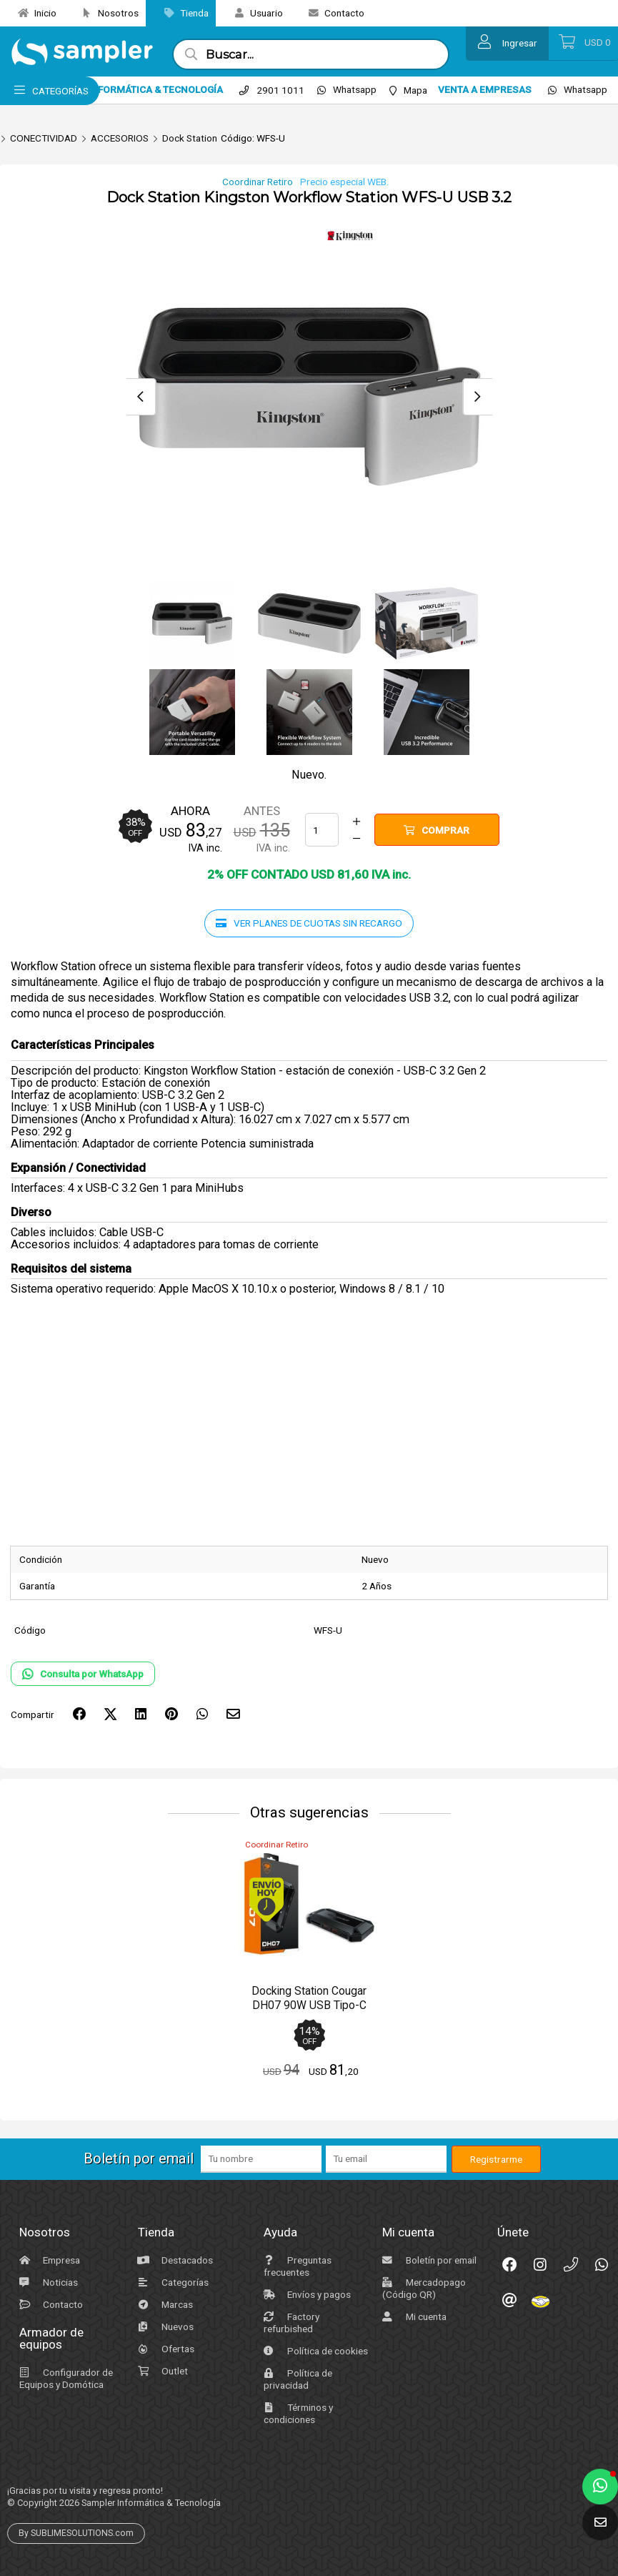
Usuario (253, 13)
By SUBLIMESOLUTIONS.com (76, 2533)
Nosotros (105, 13)
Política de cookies (314, 2351)
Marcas (163, 2304)
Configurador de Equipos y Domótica (64, 2378)
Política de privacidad (296, 2379)
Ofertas (164, 2348)
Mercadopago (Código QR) (422, 2288)
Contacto (330, 13)
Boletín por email (428, 2260)
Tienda (181, 13)
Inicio (31, 13)
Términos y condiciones (296, 2413)
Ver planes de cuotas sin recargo (309, 923)
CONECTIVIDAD (43, 138)
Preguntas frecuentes (296, 2266)
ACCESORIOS (120, 138)
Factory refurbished (289, 2322)
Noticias (47, 2282)
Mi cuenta (413, 2316)
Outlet (161, 2371)
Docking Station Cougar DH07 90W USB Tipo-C (309, 1998)
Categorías (171, 2282)
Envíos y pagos (305, 2294)
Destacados (173, 2260)
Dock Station (189, 138)
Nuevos (164, 2326)
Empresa (48, 2260)
